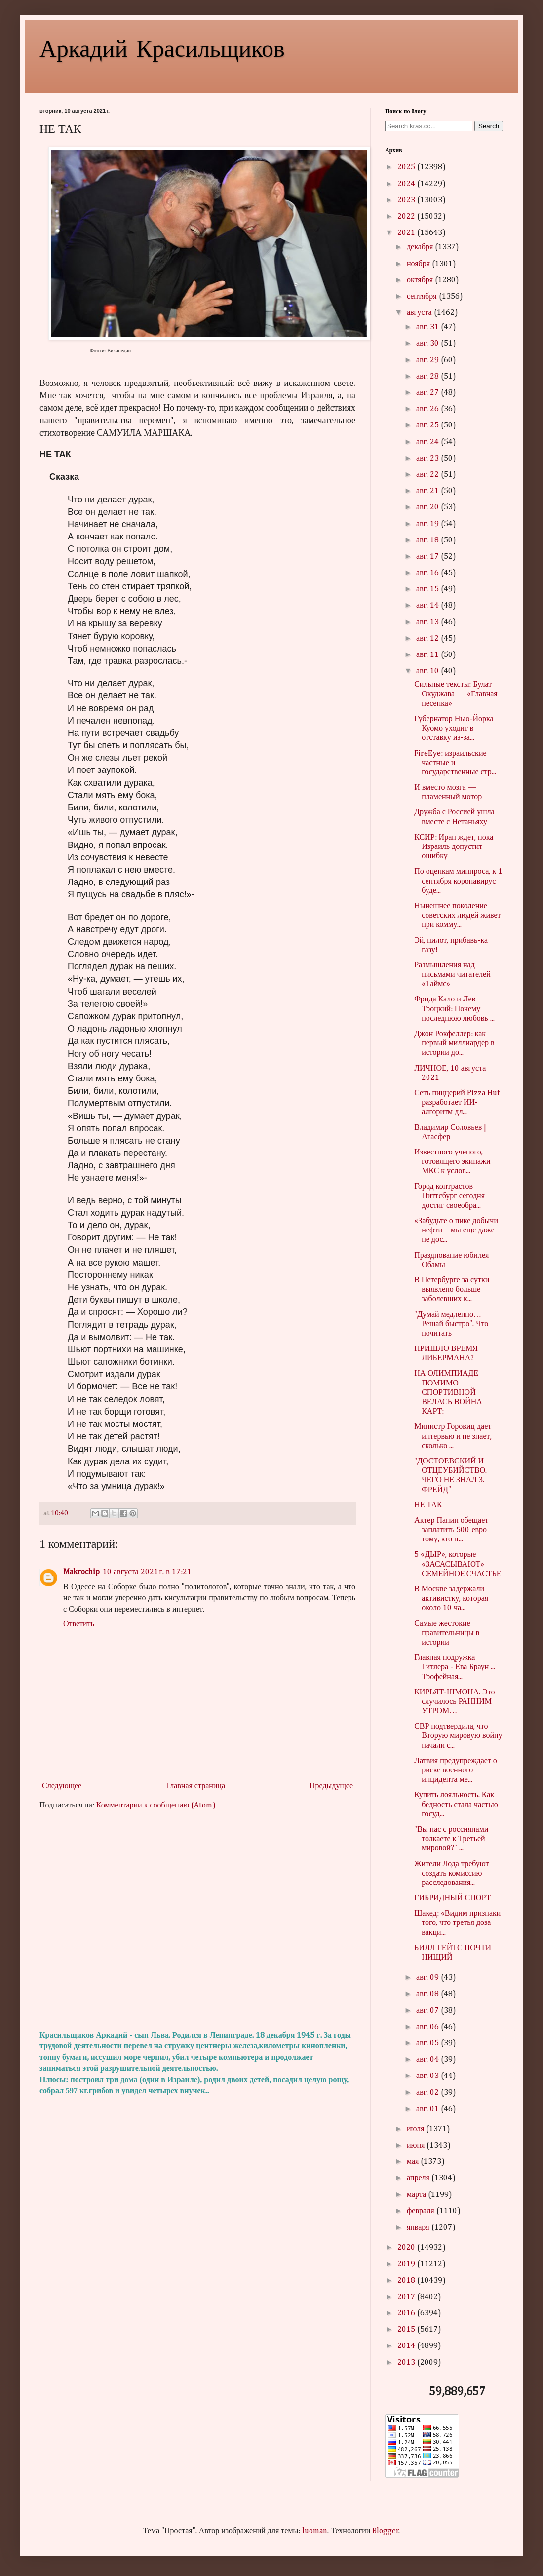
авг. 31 (428, 327)
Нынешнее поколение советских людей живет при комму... (457, 915)
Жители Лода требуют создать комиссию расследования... (451, 1873)
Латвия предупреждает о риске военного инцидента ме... (455, 1770)
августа (420, 313)
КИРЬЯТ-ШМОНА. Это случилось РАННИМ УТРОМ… (454, 1702)
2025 (407, 167)
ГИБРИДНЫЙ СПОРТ (452, 1898)
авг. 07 (428, 2011)
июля (416, 2129)
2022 (407, 217)
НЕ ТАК (428, 1505)
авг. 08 (428, 1994)
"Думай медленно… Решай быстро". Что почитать (451, 1324)
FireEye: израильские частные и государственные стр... (455, 763)
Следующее (61, 1786)
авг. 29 (428, 360)
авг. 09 (428, 1978)
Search (488, 126)
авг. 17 (428, 557)
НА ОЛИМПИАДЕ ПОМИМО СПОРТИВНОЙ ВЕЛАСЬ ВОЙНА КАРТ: (448, 1393)
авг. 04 (428, 2060)
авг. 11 (428, 655)
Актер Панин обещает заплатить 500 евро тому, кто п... (451, 1530)
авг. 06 (428, 2027)
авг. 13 (428, 622)
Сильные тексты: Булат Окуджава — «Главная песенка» (456, 694)
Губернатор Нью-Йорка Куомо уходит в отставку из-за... (453, 728)
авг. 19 (428, 524)
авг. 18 (428, 540)
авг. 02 (428, 2093)
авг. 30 (428, 343)
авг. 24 (428, 442)
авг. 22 (428, 475)
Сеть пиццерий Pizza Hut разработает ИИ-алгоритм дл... (457, 1102)
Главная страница (195, 1786)
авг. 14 (428, 606)
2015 (407, 2330)
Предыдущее (331, 1786)
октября (421, 280)
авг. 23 (428, 458)
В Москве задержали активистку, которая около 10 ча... (451, 1598)
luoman (314, 2531)
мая (414, 2162)
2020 (407, 2248)
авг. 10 (428, 671)
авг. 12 (428, 639)
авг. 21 (428, 491)
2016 (407, 2313)
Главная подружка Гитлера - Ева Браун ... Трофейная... (454, 1667)
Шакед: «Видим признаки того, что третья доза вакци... (457, 1923)
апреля (419, 2178)
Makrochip (81, 1572)
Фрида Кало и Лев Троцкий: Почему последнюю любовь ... (454, 1009)
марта (417, 2195)
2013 (407, 2363)
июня (417, 2146)
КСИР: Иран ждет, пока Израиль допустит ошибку (453, 847)
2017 (407, 2297)
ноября (419, 264)
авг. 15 (428, 589)
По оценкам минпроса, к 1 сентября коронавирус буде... (458, 881)
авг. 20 (428, 507)
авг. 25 (428, 425)
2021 (407, 233)
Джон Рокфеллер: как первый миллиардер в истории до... (454, 1043)
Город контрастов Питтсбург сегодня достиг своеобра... (449, 1196)
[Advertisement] (197, 1920)
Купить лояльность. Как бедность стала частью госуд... (456, 1804)
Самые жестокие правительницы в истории (446, 1633)
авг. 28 (428, 377)
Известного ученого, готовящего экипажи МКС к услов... (452, 1162)
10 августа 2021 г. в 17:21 (147, 1572)
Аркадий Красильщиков (162, 47)
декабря (421, 247)
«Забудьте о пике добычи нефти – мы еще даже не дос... (456, 1230)
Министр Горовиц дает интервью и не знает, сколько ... (452, 1436)
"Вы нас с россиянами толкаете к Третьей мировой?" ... (451, 1839)
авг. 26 (428, 409)
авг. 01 (428, 2109)
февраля (421, 2211)
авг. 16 (428, 573)
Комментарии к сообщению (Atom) (156, 1805)
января (419, 2227)
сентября (423, 297)
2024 (407, 184)
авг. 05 (428, 2043)
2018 (407, 2281)
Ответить (78, 1624)
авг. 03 (428, 2076)
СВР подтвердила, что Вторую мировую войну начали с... (458, 1736)
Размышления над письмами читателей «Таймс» (452, 974)
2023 (407, 200)
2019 (407, 2264)
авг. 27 (428, 393)
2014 (407, 2346)
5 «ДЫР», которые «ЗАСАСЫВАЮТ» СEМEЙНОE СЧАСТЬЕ (457, 1564)
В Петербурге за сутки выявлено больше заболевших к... (451, 1289)
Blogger (385, 2531)
